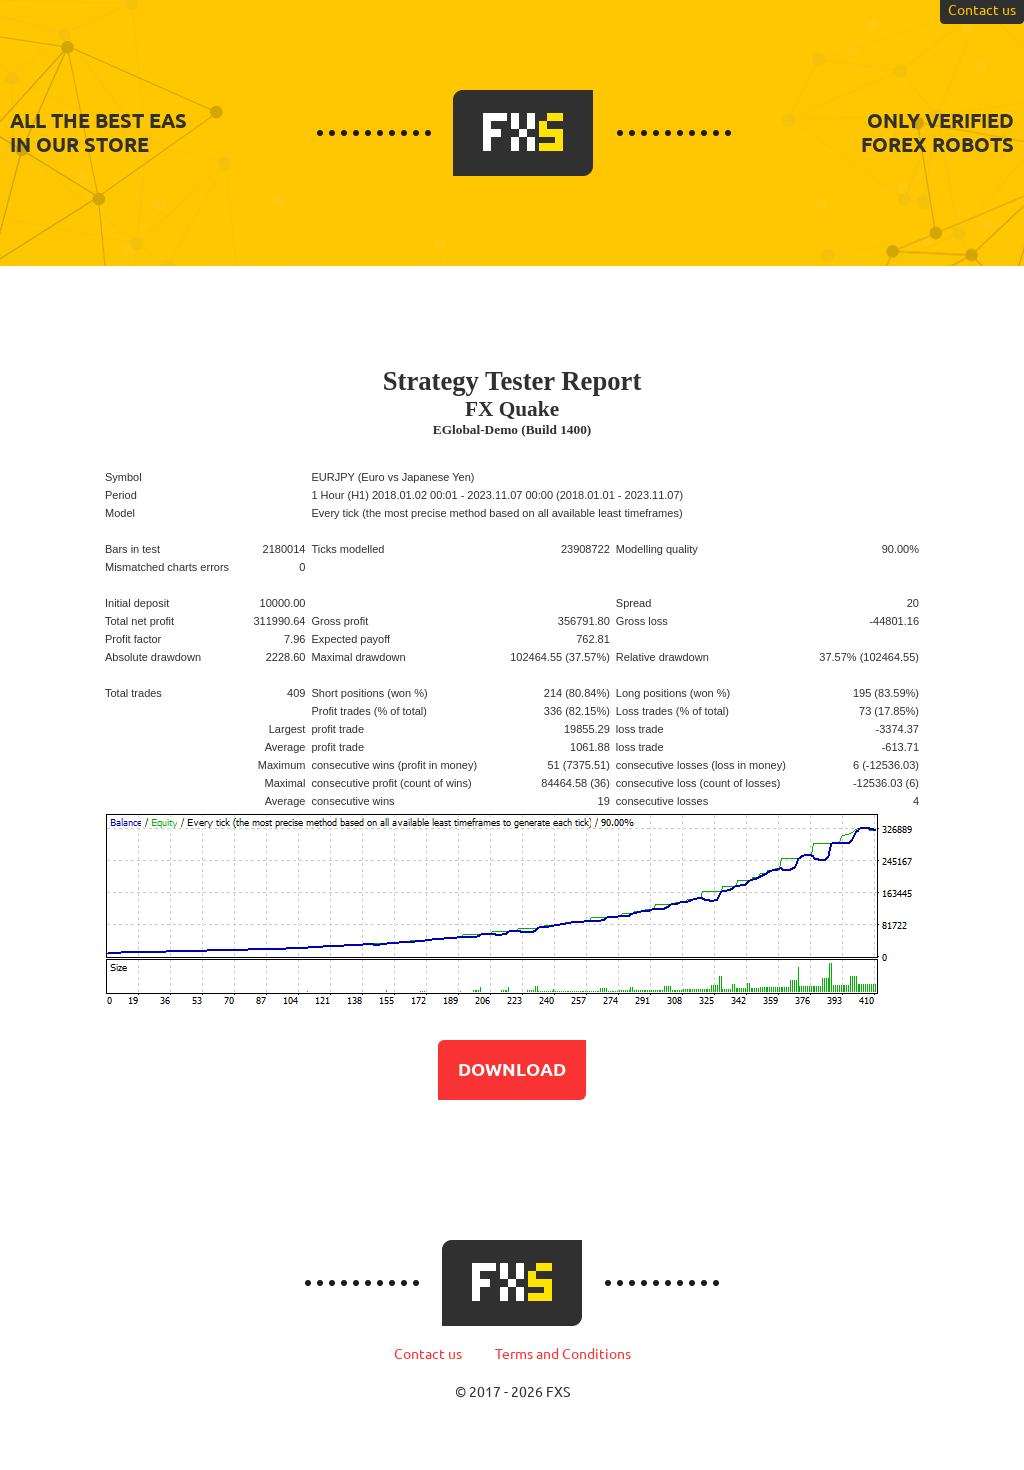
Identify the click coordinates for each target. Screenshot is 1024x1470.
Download (512, 1069)
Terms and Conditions (563, 1354)
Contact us (428, 1354)
